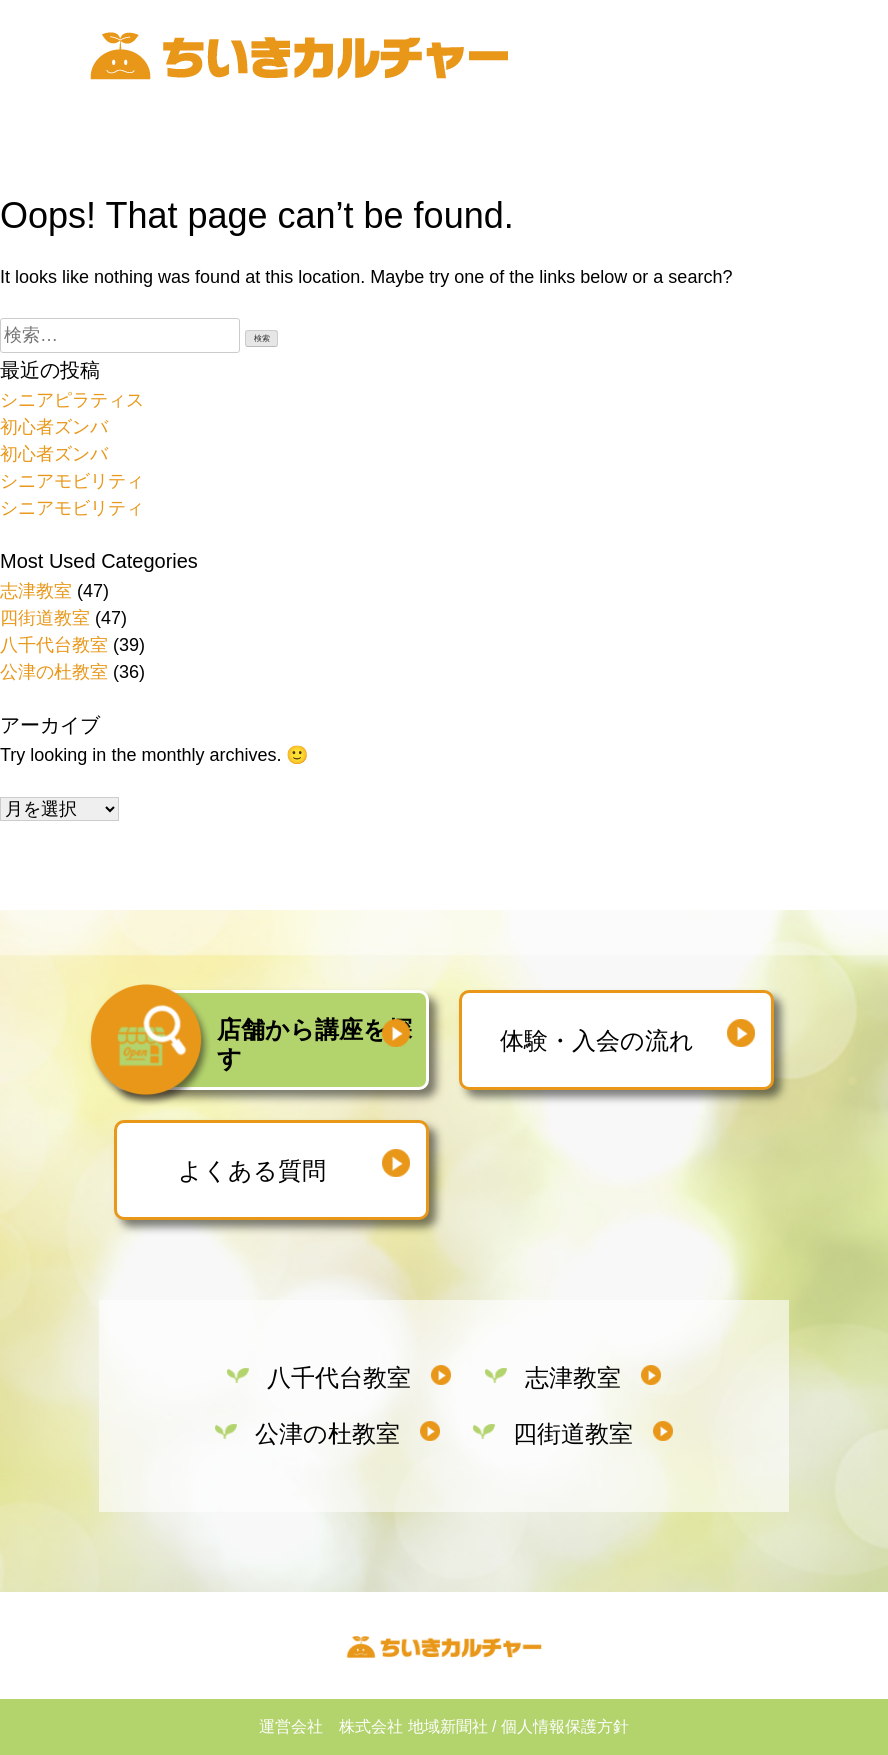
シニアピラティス (72, 400)
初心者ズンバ (54, 427)
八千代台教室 (54, 645)
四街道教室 (45, 618)
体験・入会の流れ (597, 1040)
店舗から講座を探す (314, 1044)
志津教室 (36, 591)
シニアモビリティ (72, 481)
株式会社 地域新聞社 (413, 1726)
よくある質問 (252, 1170)
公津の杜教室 (54, 672)
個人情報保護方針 (565, 1726)
